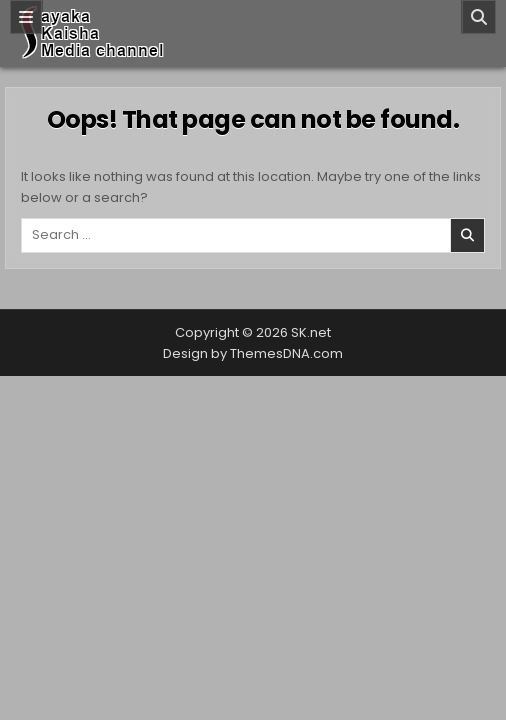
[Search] (479, 17)
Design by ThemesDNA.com (253, 353)
